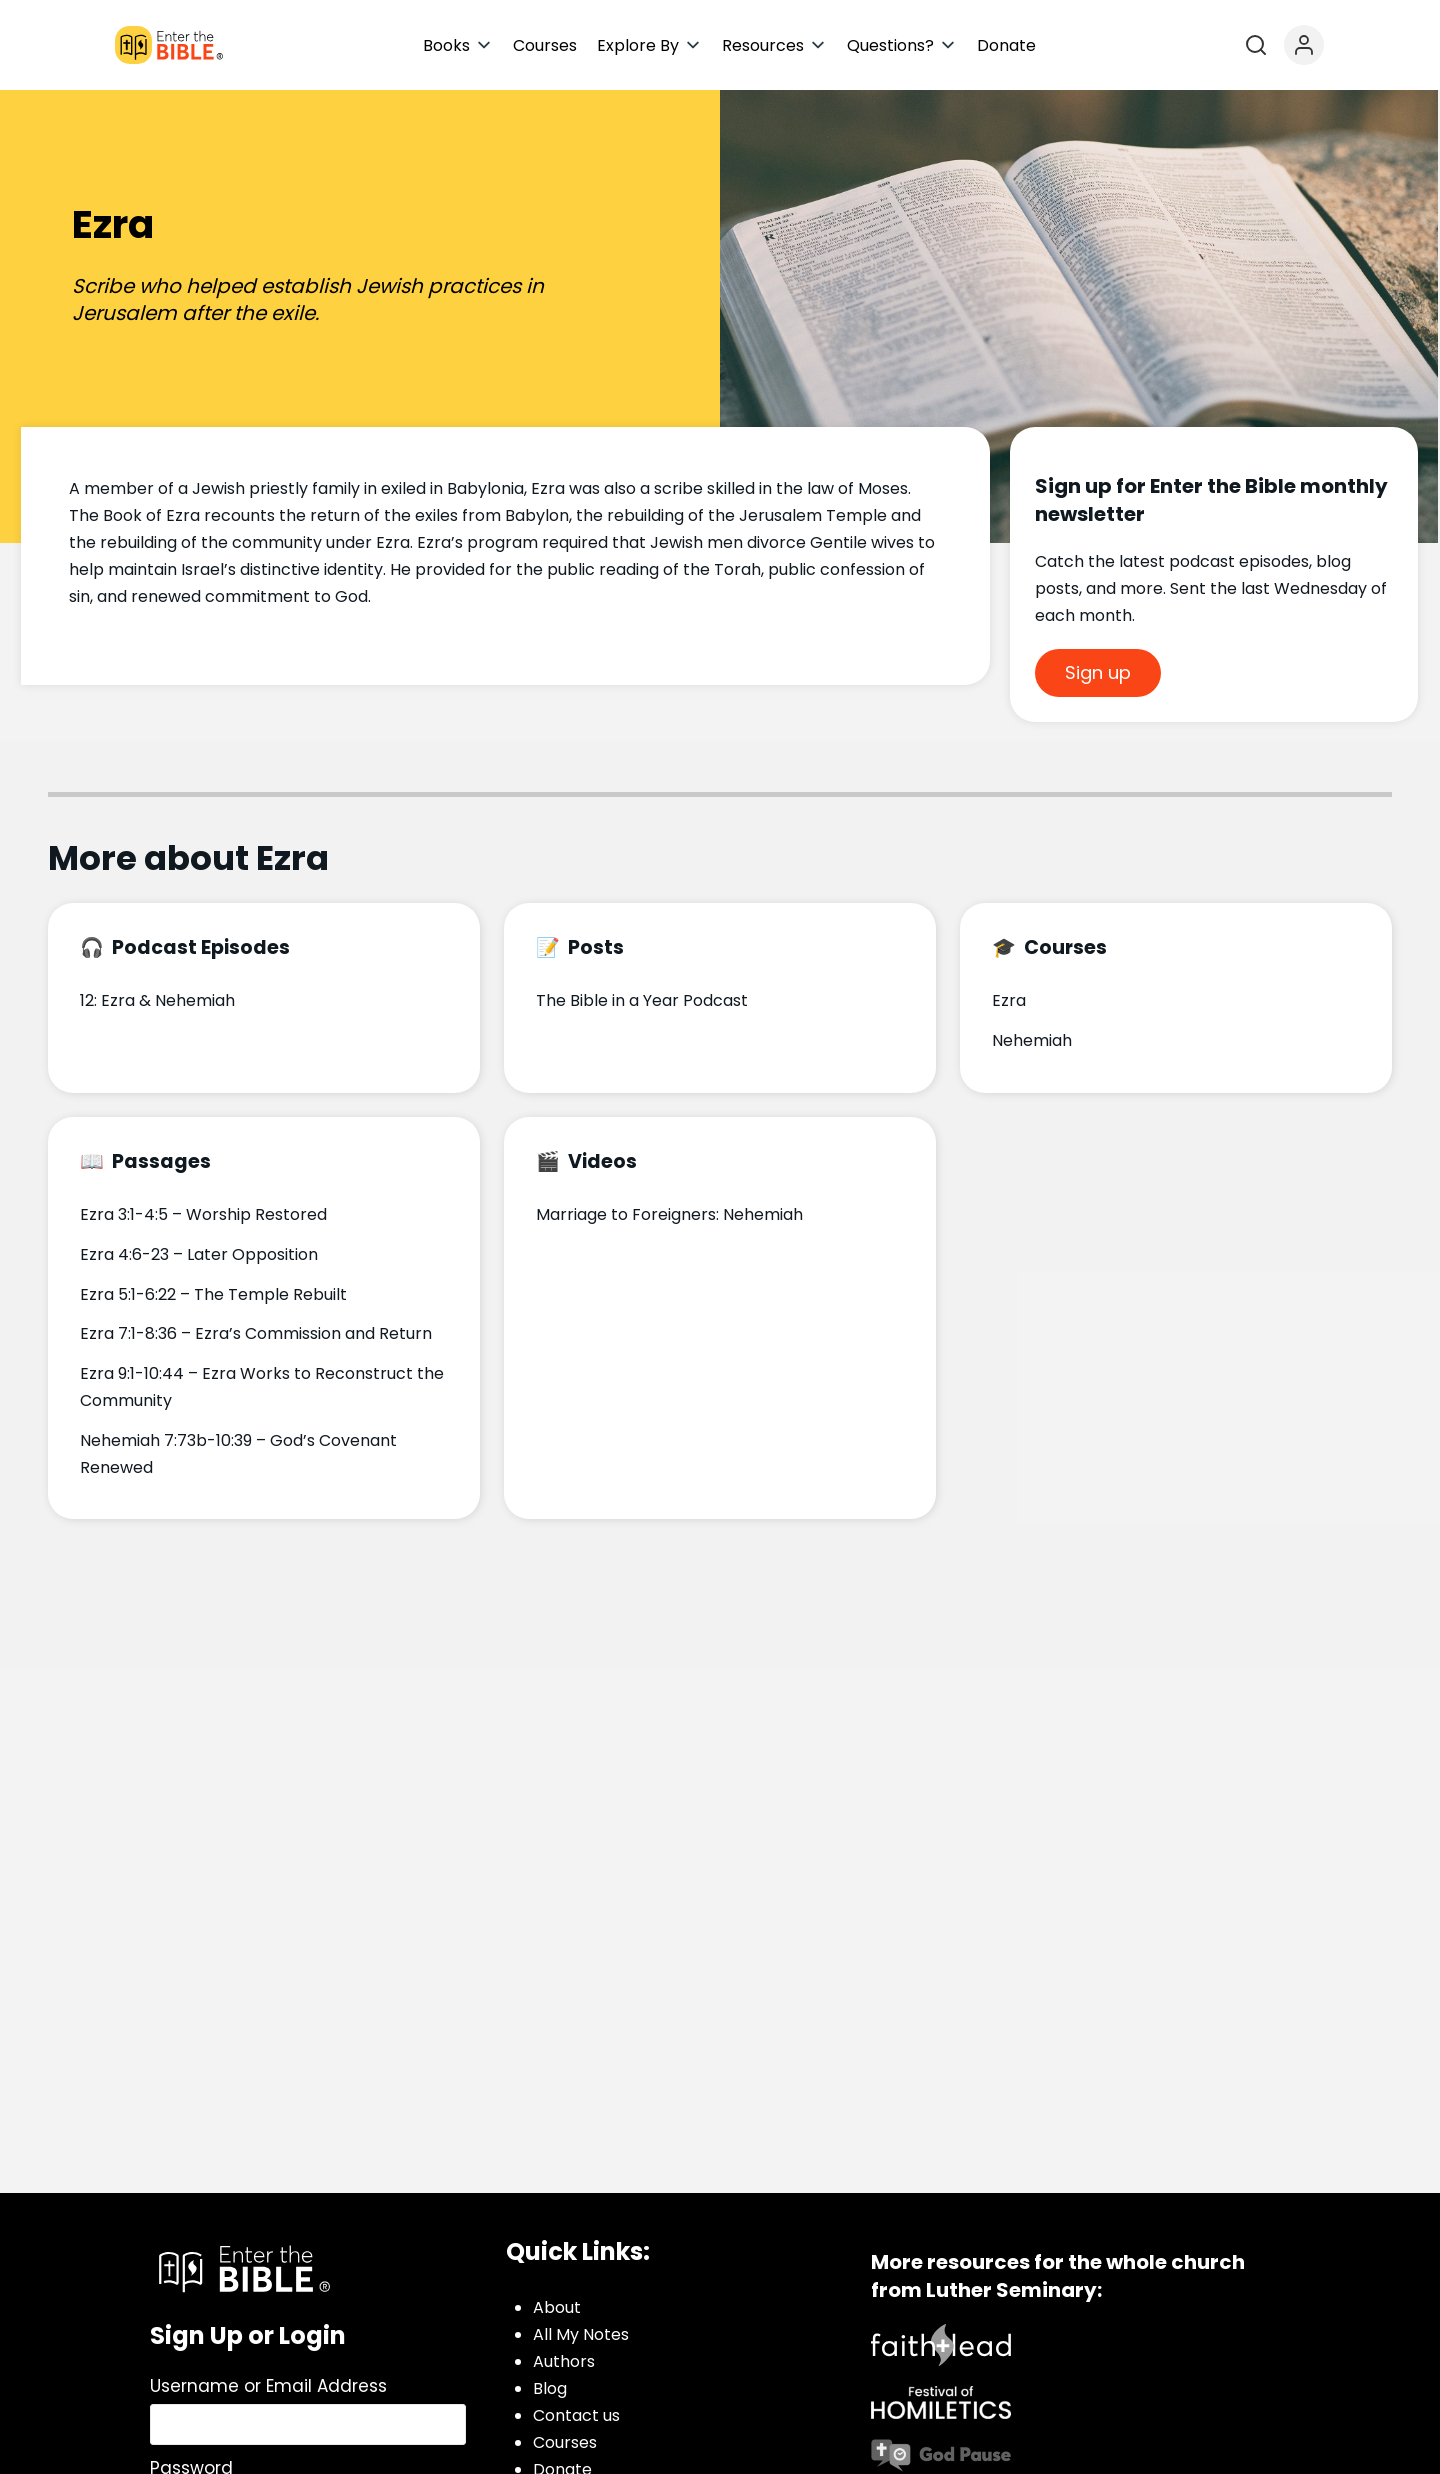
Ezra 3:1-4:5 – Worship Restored (203, 1214)
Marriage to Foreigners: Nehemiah (669, 1214)
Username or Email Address (268, 2386)
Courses (565, 2442)
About (557, 2307)
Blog (550, 2388)
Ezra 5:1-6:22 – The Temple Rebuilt (213, 1294)
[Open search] (1256, 45)
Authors (564, 2361)
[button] (458, 45)
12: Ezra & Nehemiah (157, 1000)
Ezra (1009, 1000)
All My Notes (581, 2334)
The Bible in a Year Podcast (642, 1000)
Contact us (576, 2415)
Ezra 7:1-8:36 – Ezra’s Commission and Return (256, 1333)
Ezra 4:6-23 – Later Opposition (199, 1254)
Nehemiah (1032, 1040)
